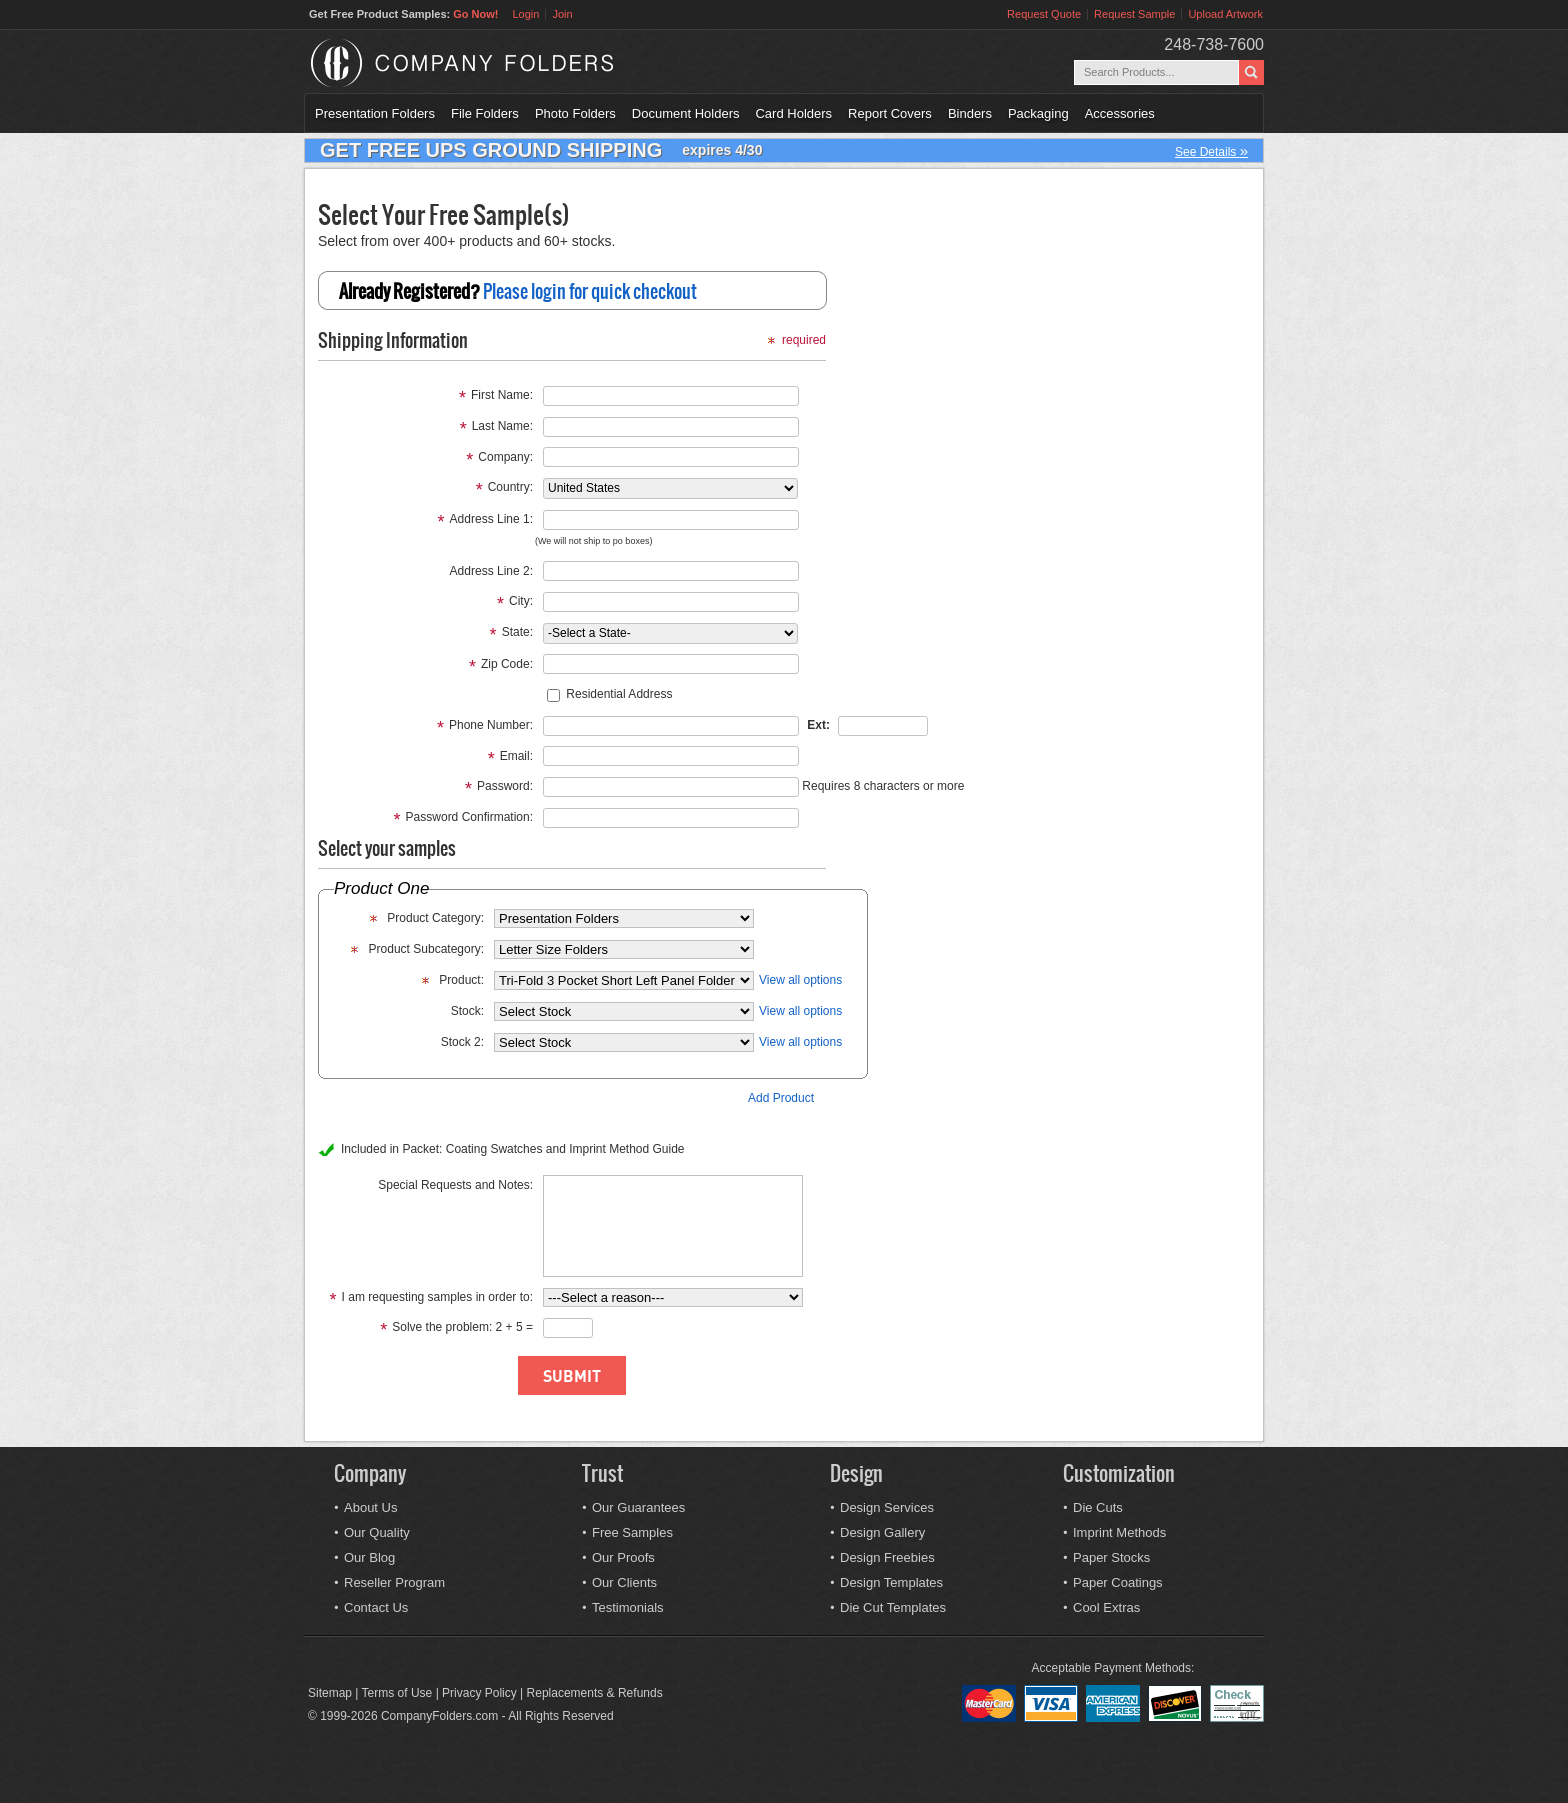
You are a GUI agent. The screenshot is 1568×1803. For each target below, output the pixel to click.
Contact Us (376, 1607)
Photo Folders (575, 113)
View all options (800, 980)
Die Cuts (1098, 1507)
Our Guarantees (638, 1507)
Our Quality (377, 1532)
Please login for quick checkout (590, 291)
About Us (370, 1507)
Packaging (1038, 113)
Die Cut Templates (893, 1607)
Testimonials (628, 1607)
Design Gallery (882, 1532)
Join (562, 14)
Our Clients (624, 1582)
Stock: (467, 1011)
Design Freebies (887, 1557)
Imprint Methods (1119, 1532)
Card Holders (793, 113)
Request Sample (1134, 14)
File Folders (485, 113)
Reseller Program (394, 1582)
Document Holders (686, 113)
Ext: (818, 725)
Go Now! (475, 14)
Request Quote (1044, 14)
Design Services (887, 1507)
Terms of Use (397, 1693)
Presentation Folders (375, 113)
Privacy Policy (479, 1693)
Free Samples (632, 1532)
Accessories (1120, 113)
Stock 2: (462, 1042)
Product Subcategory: (426, 949)
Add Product (781, 1098)
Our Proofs (623, 1557)
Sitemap (330, 1693)
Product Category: (435, 918)
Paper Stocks (1111, 1557)
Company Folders (514, 63)
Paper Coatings (1118, 1582)
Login (525, 14)
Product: (461, 980)
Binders (970, 113)
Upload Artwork (1225, 14)
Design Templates (891, 1582)
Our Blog (369, 1557)
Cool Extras (1106, 1607)
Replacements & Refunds (595, 1693)
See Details (1211, 150)
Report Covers (890, 113)
